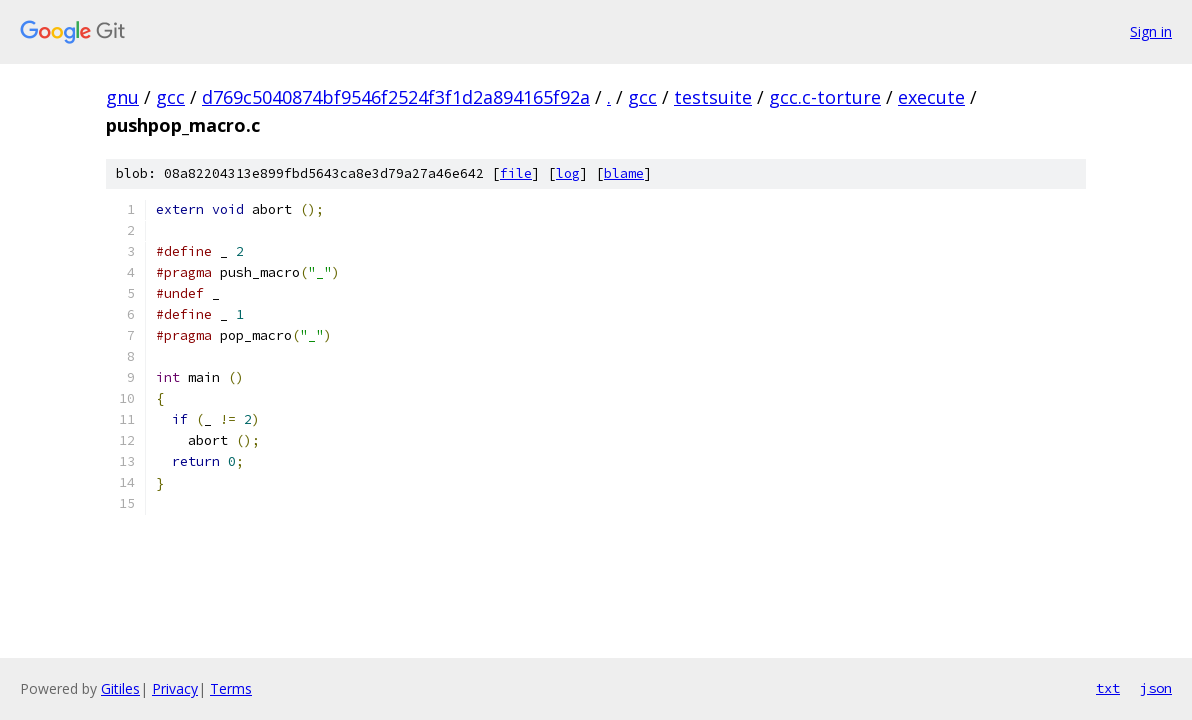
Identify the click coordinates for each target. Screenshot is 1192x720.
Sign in (1151, 31)
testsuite (713, 97)
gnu (122, 97)
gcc (170, 97)
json (1156, 688)
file (516, 173)
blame (624, 173)
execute (931, 97)
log (568, 173)
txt (1108, 688)
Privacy (175, 688)
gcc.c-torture (825, 97)
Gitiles (120, 688)
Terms (231, 688)
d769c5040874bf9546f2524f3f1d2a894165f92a (396, 97)
